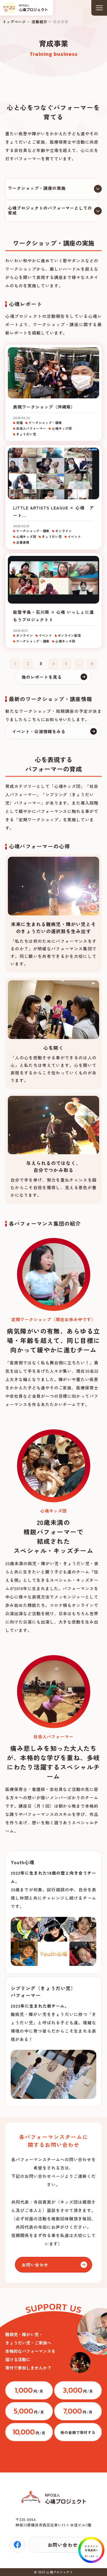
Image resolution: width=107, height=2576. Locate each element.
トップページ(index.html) (25, 8)
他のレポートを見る (42, 677)
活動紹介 (39, 21)
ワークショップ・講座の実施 (36, 188)
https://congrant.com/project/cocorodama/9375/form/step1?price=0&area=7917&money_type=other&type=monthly (78, 2432)
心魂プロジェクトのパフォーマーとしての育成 (50, 210)
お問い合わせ (35, 2265)
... (79, 663)
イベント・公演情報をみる (38, 731)
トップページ (14, 21)
